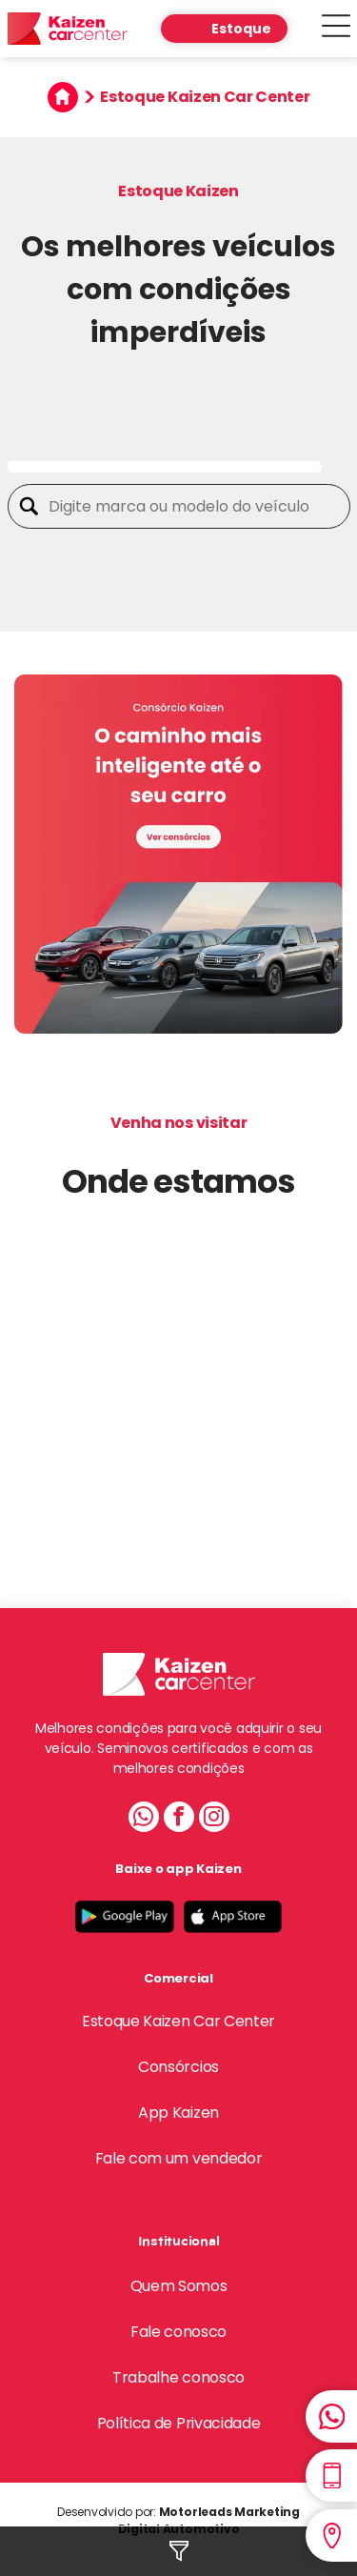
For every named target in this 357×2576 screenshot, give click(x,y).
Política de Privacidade (179, 2423)
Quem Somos (179, 2286)
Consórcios (178, 2067)
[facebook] (179, 1819)
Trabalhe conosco (178, 2377)
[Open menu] (336, 28)
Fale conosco (178, 2332)
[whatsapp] (144, 1819)
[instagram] (214, 1819)
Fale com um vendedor (179, 2158)
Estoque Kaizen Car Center (178, 2021)
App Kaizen (178, 2112)
